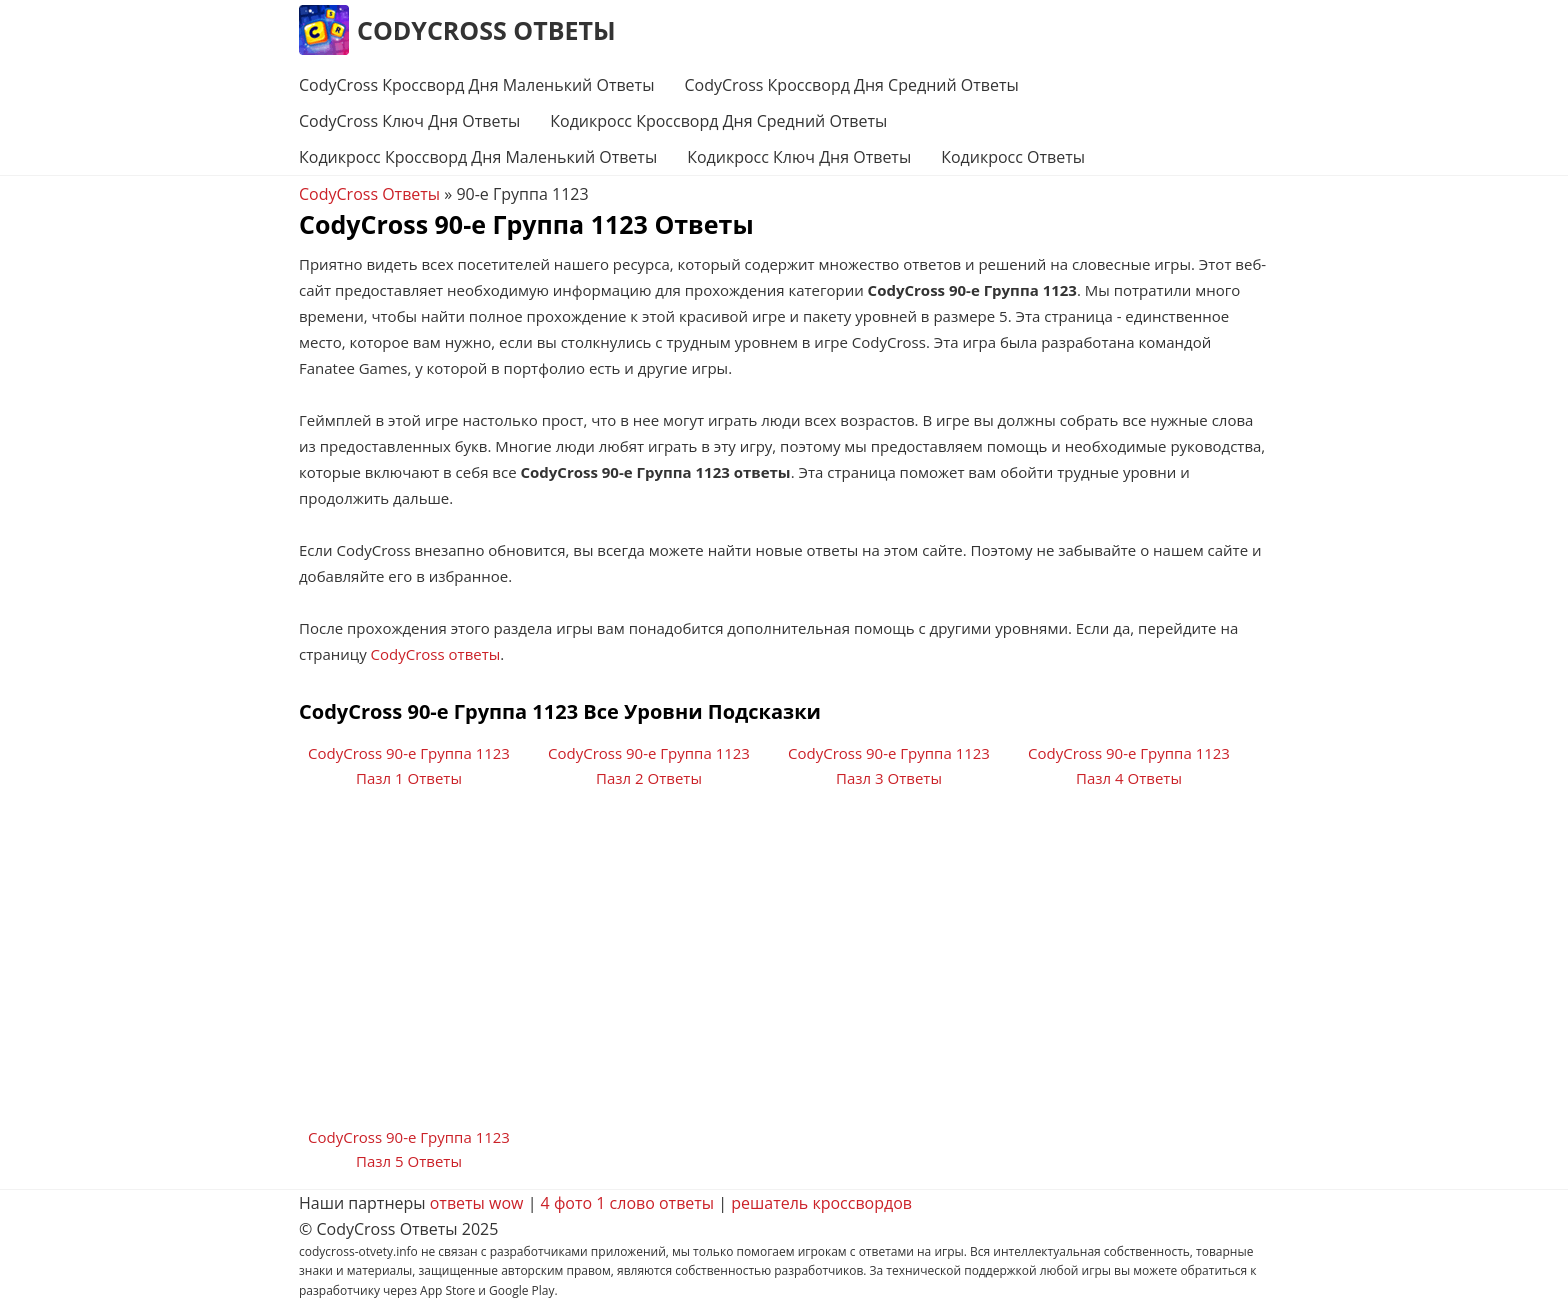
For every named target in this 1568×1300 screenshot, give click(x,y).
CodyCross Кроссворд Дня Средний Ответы (851, 85)
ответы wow (477, 1203)
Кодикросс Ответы (1013, 157)
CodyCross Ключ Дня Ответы (409, 121)
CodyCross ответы (436, 654)
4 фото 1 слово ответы (628, 1203)
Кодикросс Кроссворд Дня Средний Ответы (718, 121)
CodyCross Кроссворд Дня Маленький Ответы (476, 85)
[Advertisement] (784, 965)
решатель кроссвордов (821, 1203)
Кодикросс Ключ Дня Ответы (799, 157)
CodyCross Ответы (486, 30)
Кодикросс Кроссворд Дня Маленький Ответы (478, 157)
